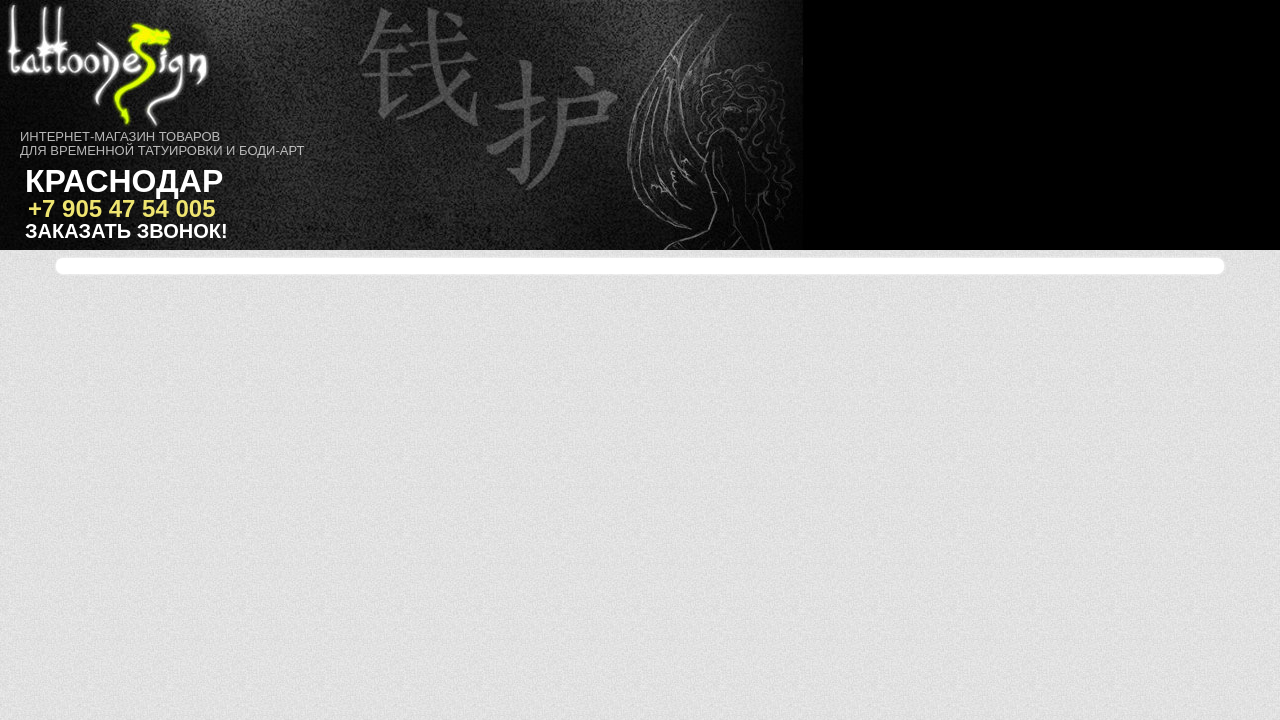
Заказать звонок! (126, 231)
